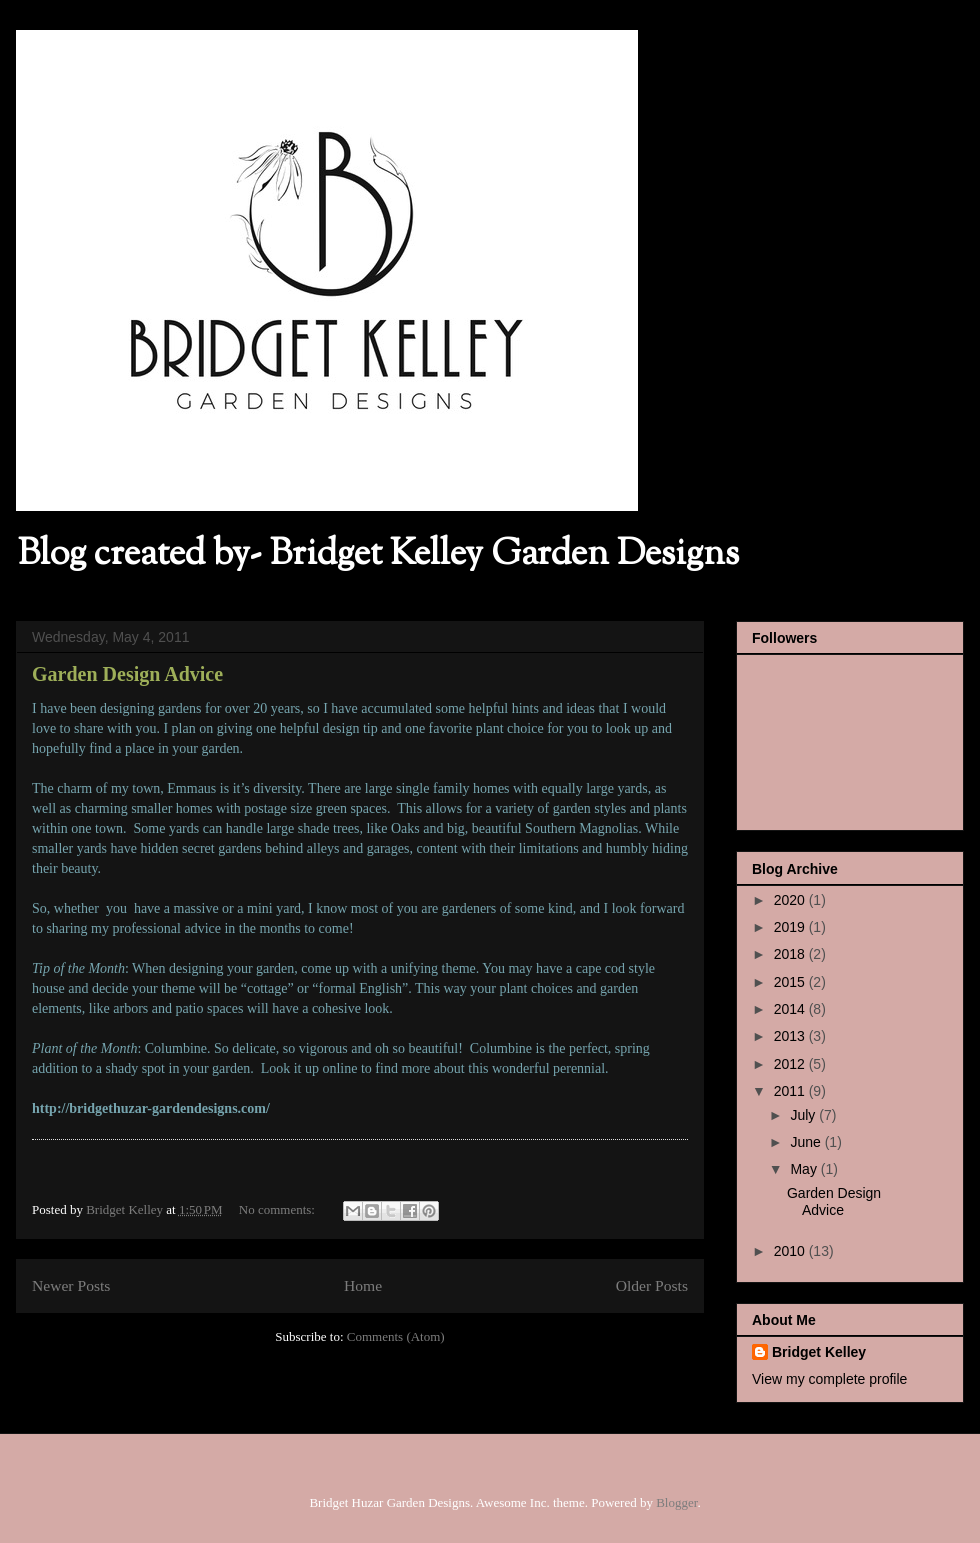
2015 (791, 982)
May (805, 1169)
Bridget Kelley (819, 1352)
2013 (791, 1036)
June (807, 1142)
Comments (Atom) (396, 1336)
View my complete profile (829, 1379)
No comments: (278, 1209)
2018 (791, 954)
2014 (791, 1009)
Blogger (676, 1502)
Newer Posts (71, 1285)
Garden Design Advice (127, 674)
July (804, 1115)
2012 (791, 1064)
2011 (791, 1091)
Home (363, 1285)
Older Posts (652, 1285)
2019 (791, 927)
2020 (791, 900)
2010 (791, 1251)
